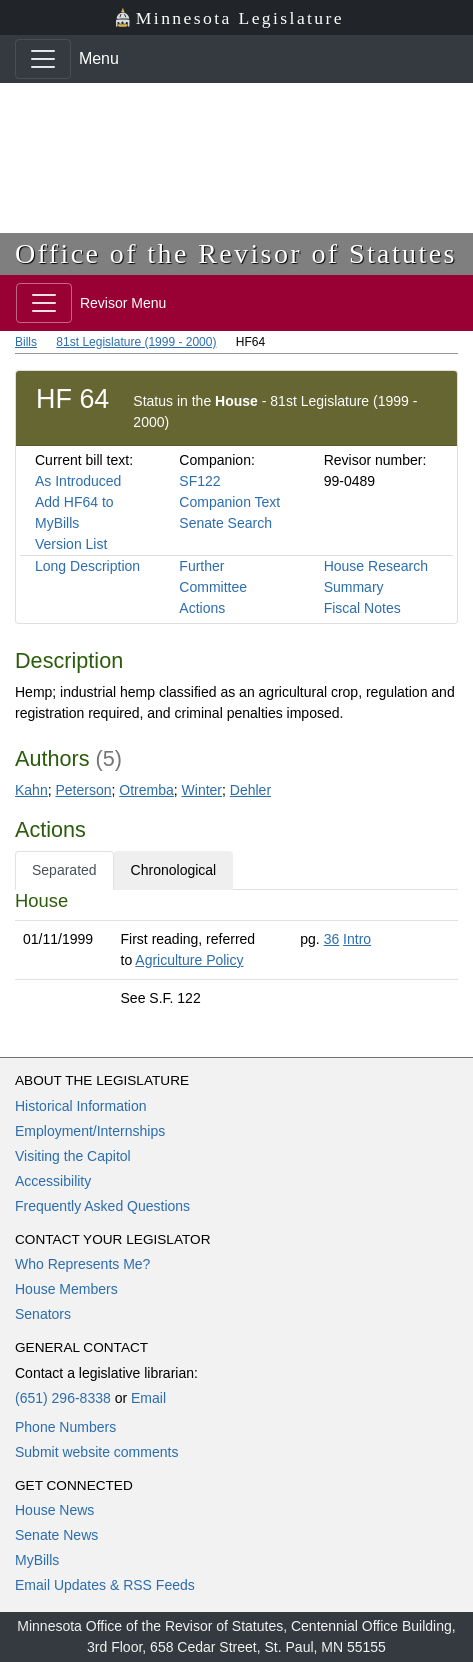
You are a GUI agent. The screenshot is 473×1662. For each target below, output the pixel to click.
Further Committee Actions (213, 587)
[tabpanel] (236, 953)
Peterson (83, 790)
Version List (71, 544)
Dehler (250, 790)
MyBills (37, 1560)
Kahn (31, 790)
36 (332, 939)
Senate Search (225, 523)
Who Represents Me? (82, 1264)
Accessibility (53, 1181)
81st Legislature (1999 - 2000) (136, 342)
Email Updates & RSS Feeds (105, 1585)
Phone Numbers (65, 1427)
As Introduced (78, 481)
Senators (43, 1314)
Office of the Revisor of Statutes (236, 253)
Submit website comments (96, 1452)
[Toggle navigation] (43, 59)
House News (54, 1510)
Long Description (87, 566)
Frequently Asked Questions (102, 1206)
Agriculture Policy (189, 960)
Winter (202, 790)
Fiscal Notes (362, 608)
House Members (66, 1289)
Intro (357, 939)
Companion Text (229, 502)
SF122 (199, 481)
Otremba (146, 790)
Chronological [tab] (174, 870)
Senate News (56, 1535)
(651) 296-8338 (63, 1398)
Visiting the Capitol (73, 1156)
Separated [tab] (64, 870)
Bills (26, 342)
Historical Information (81, 1106)
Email (148, 1398)
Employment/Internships (90, 1131)
